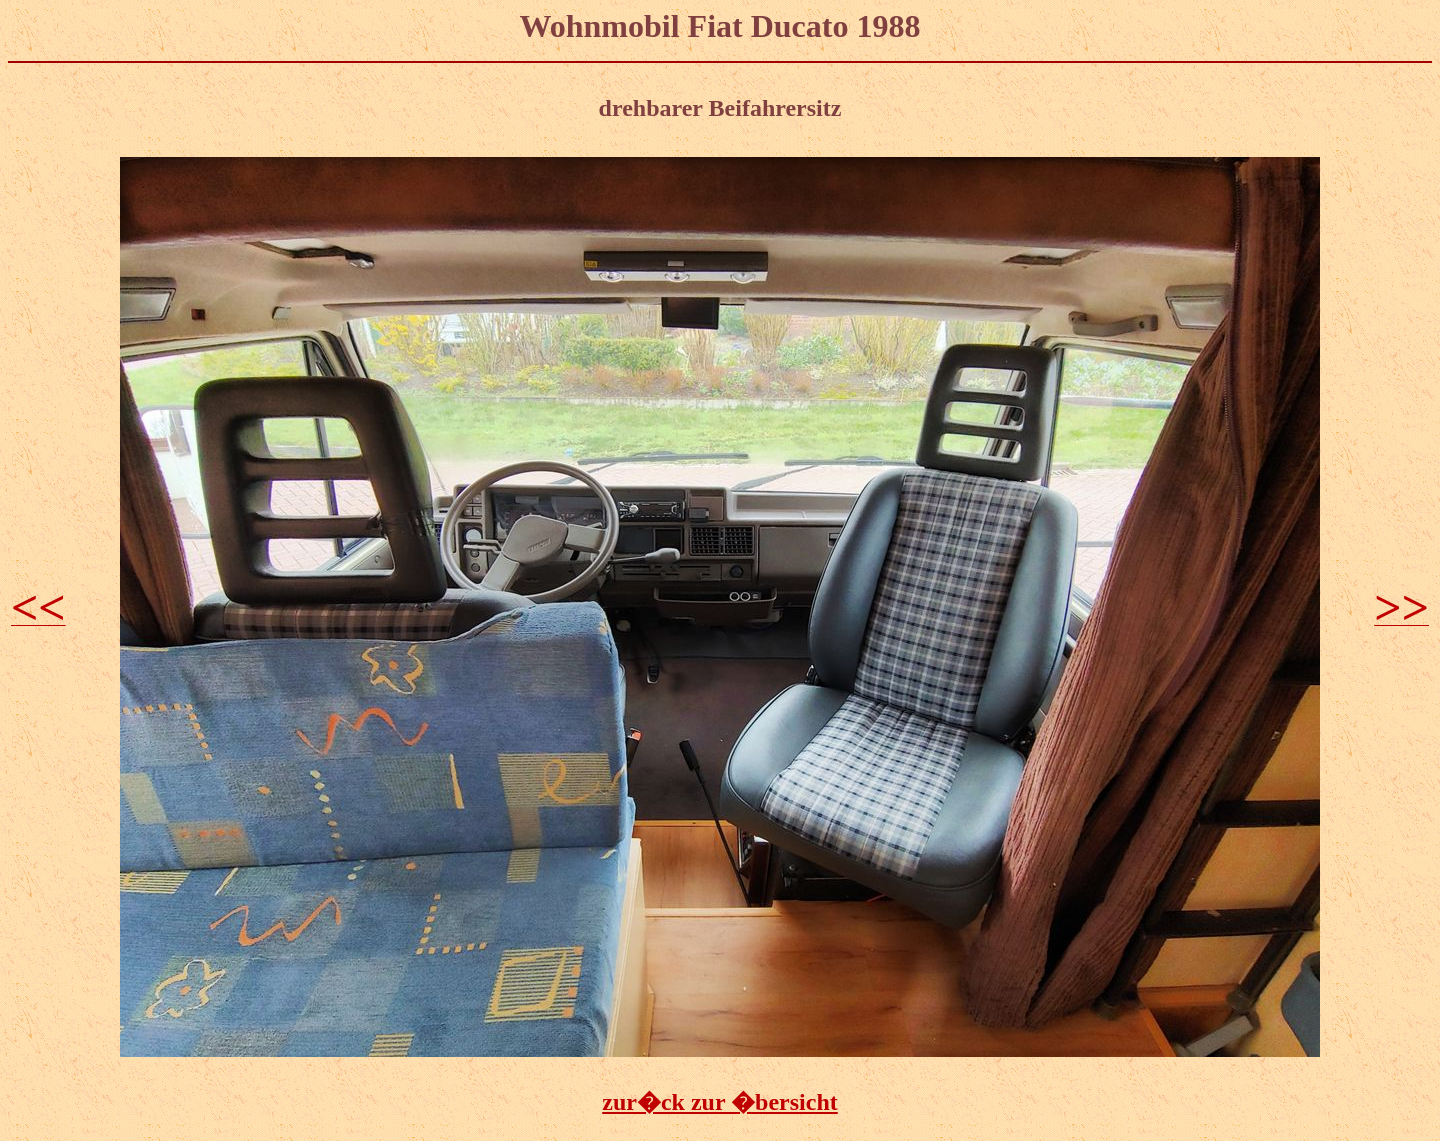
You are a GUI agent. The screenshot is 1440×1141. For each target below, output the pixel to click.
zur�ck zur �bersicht (720, 1102)
